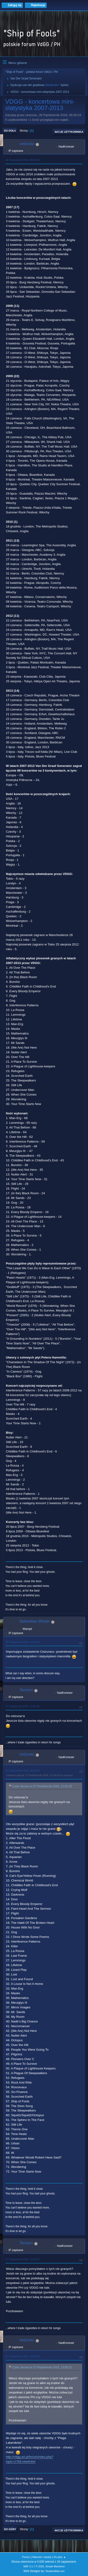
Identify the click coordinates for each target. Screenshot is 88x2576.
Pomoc (26, 2557)
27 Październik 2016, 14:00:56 (22, 2356)
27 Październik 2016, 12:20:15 (22, 1770)
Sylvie (64, 85)
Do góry (10, 2529)
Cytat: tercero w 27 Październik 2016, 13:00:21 (42, 2367)
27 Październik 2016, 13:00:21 (22, 2259)
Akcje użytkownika (68, 131)
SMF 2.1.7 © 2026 (33, 2566)
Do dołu (10, 130)
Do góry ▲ (60, 2557)
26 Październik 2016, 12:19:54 (22, 1642)
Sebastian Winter (34, 1621)
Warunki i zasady (42, 2557)
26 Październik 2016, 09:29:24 (22, 160)
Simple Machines (55, 2566)
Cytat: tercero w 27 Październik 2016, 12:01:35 (42, 1786)
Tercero (26, 1690)
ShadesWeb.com (55, 2571)
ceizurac (26, 143)
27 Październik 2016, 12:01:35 (22, 1706)
